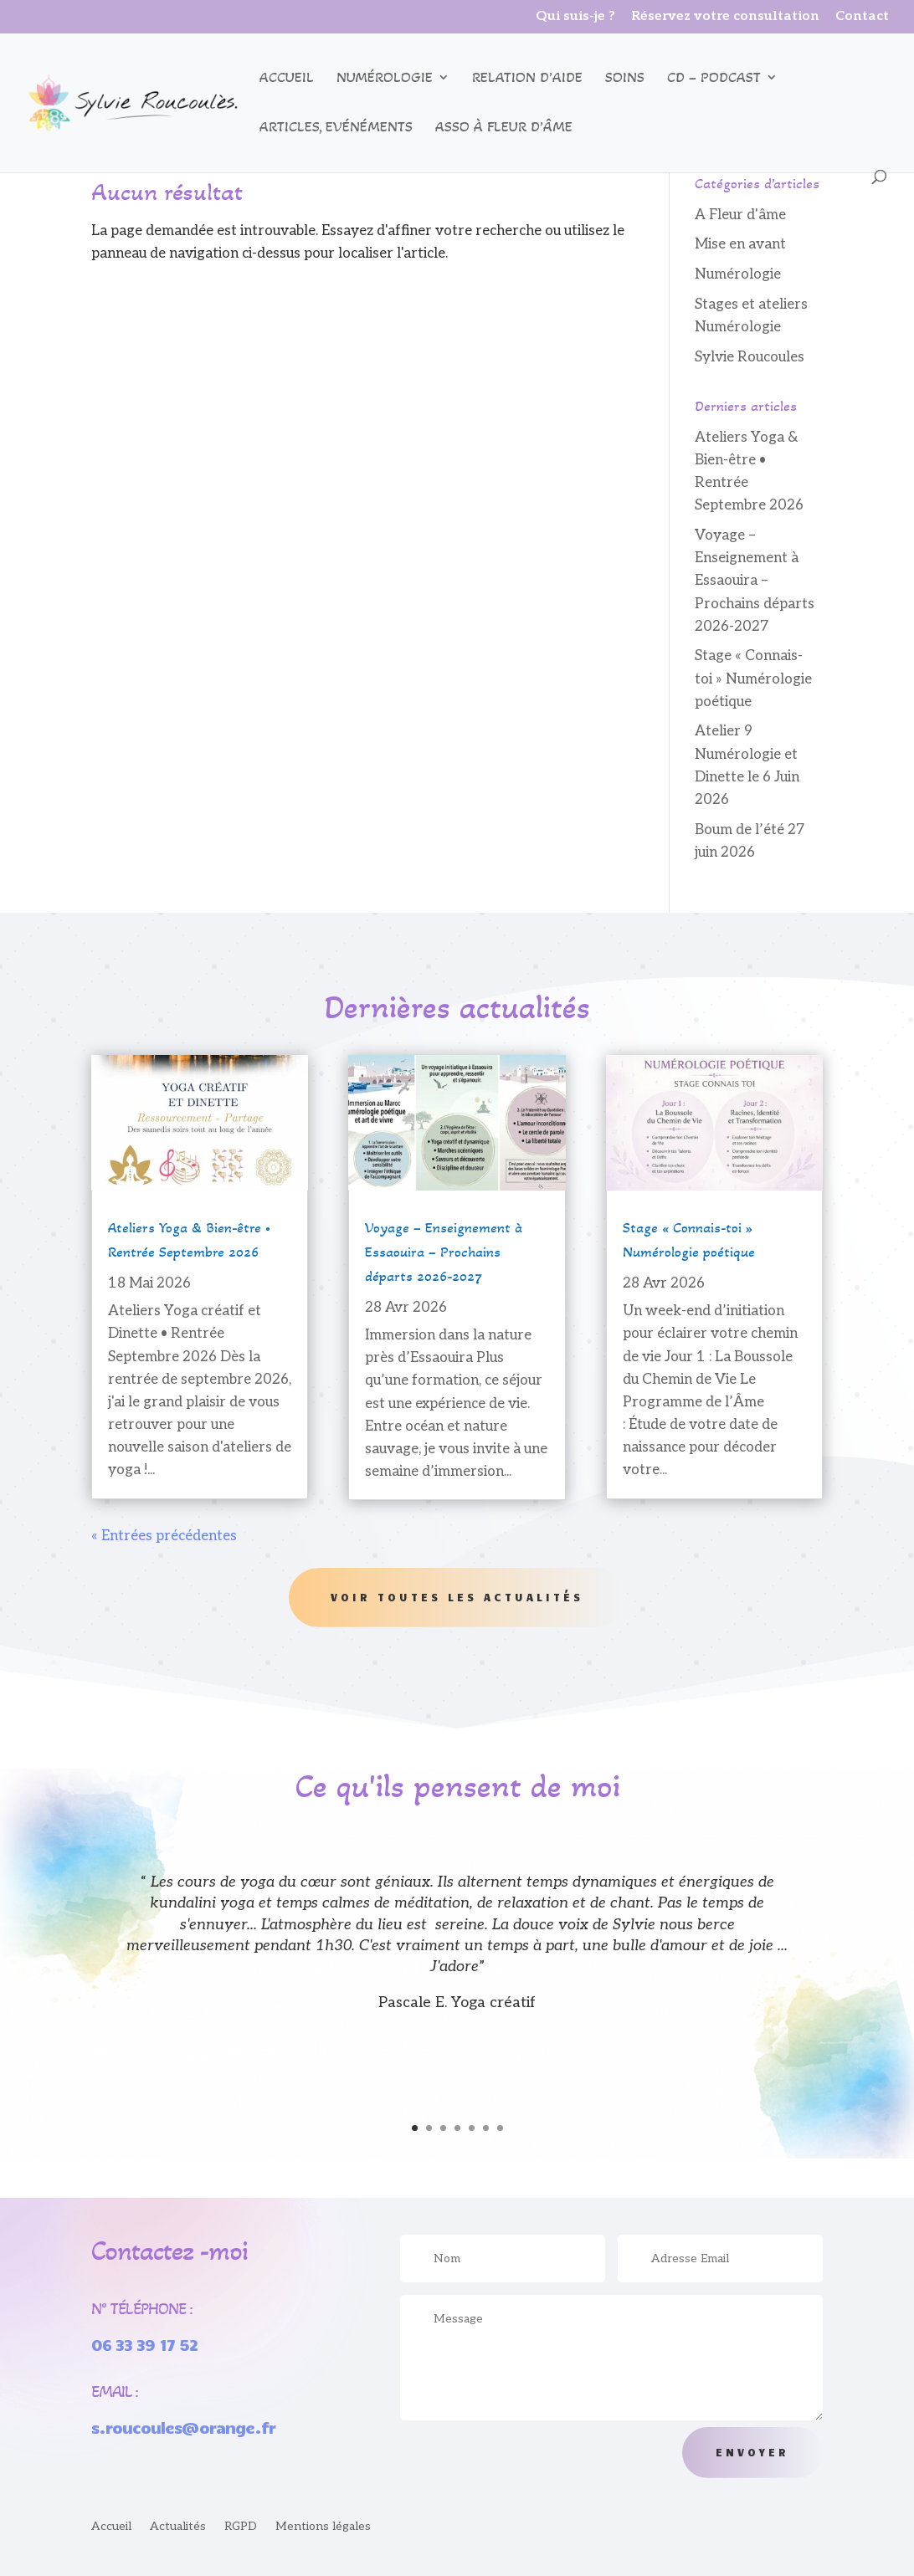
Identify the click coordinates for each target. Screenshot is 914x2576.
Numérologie (384, 78)
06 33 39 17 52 (144, 2344)
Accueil (286, 78)
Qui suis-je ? (575, 17)
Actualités (178, 2527)
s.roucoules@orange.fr (183, 2427)
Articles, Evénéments (336, 128)
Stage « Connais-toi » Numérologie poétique (753, 678)
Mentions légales (323, 2527)
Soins (624, 78)
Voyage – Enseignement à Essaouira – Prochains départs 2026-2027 (754, 581)
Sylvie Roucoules (749, 357)
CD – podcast (714, 78)
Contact (862, 17)
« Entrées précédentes (164, 1536)
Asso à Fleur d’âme (504, 128)
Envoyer (752, 2452)
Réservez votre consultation (725, 17)
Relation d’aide (527, 78)
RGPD (240, 2527)
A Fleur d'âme (740, 215)
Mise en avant (740, 244)
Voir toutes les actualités (457, 1597)
